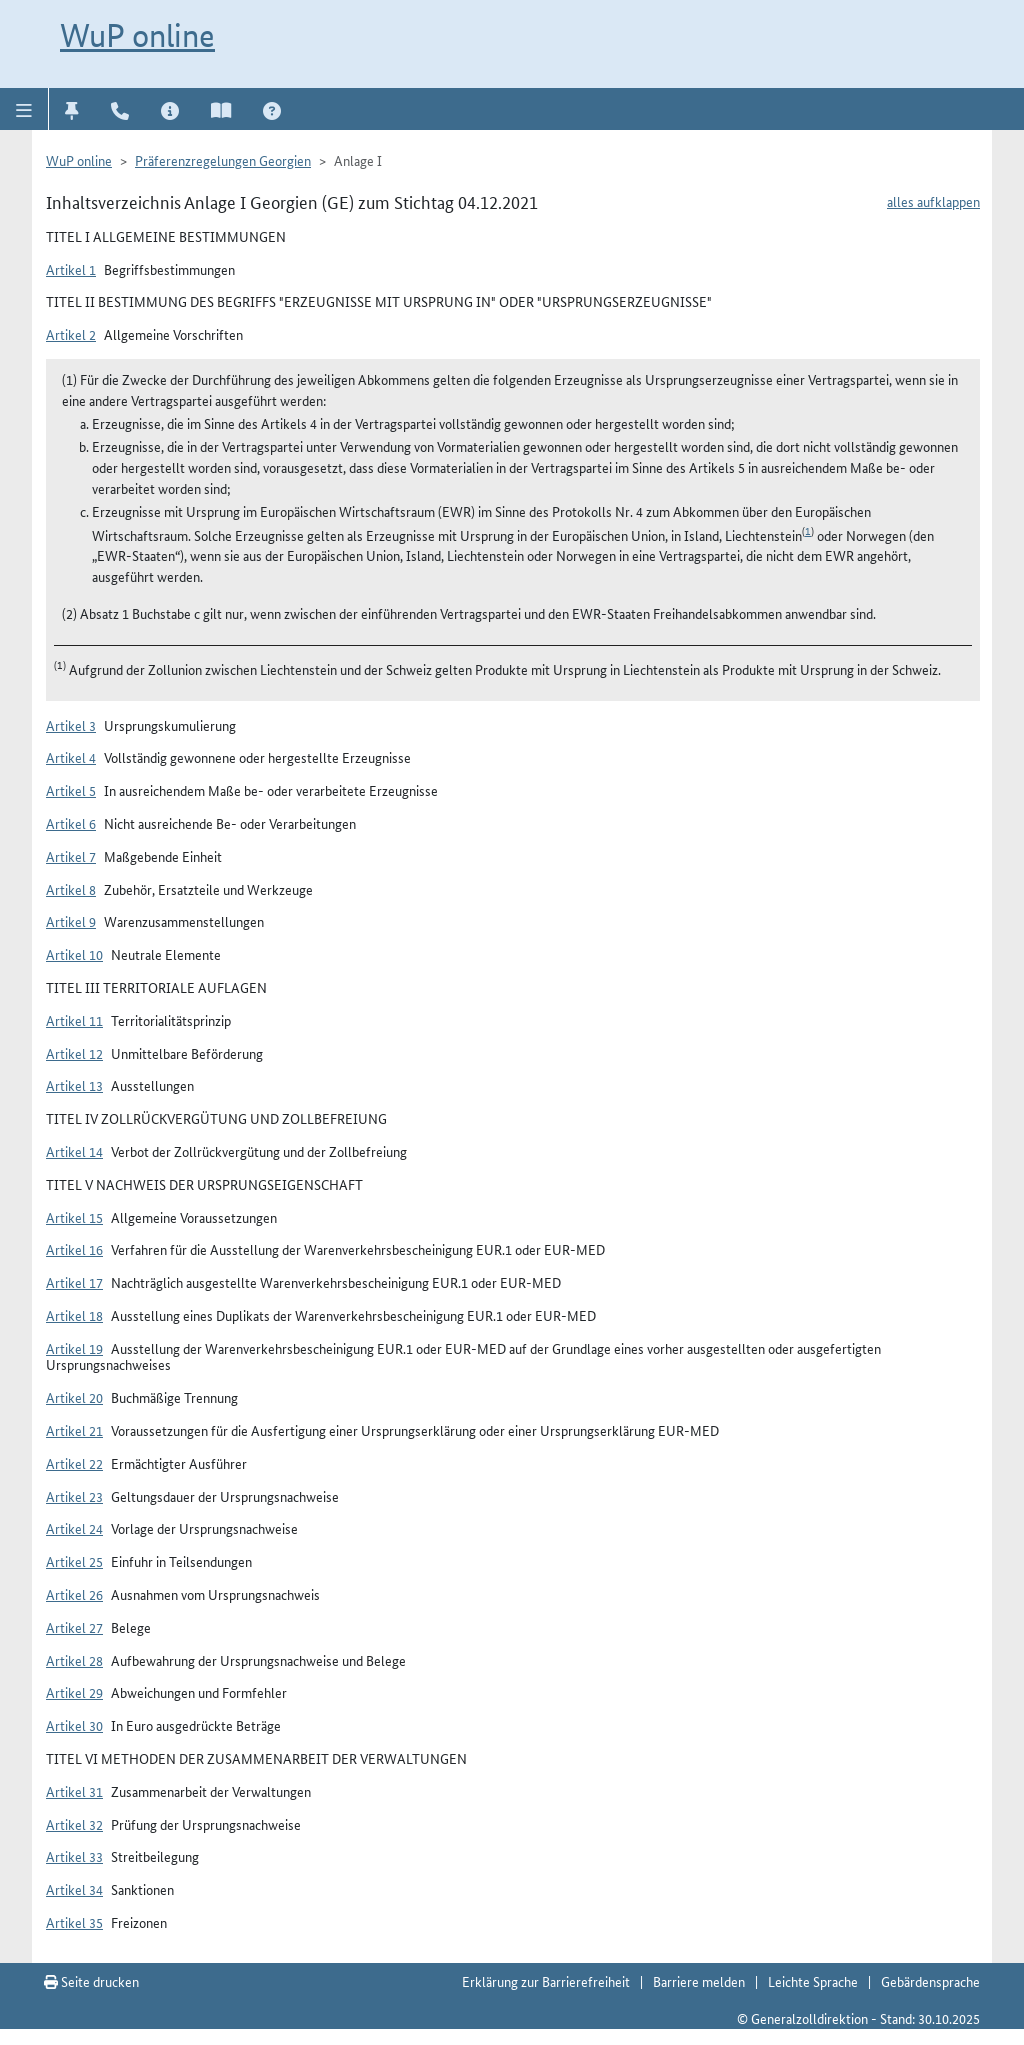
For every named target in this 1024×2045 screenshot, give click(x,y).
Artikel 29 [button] (74, 1692)
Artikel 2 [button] (71, 334)
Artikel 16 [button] (74, 1249)
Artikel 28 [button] (74, 1660)
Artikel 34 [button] (74, 1889)
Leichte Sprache (813, 1981)
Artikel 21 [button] (74, 1430)
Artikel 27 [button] (74, 1627)
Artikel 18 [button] (74, 1315)
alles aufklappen (933, 201)
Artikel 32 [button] (74, 1824)
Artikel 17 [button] (74, 1282)
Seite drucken (91, 1981)
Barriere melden (699, 1981)
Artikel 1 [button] (71, 269)
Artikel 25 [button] (74, 1561)
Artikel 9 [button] (71, 921)
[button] (24, 109)
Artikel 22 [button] (74, 1463)
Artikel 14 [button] (74, 1151)
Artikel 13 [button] (74, 1085)
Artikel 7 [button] (71, 856)
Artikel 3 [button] (71, 725)
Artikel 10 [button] (74, 954)
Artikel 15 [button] (74, 1217)
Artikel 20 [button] (74, 1397)
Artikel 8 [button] (71, 889)
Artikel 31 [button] (74, 1791)
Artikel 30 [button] (74, 1725)
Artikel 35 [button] (74, 1922)
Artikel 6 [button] (71, 823)
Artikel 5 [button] (71, 790)
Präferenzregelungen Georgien (223, 160)
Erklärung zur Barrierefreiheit (546, 1981)
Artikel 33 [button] (74, 1856)
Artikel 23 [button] (74, 1496)
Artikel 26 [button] (74, 1594)
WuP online (137, 35)
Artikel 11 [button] (74, 1020)
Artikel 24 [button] (74, 1528)
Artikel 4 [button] (71, 757)
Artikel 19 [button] (74, 1348)
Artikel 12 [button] (74, 1053)
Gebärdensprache (930, 1981)
